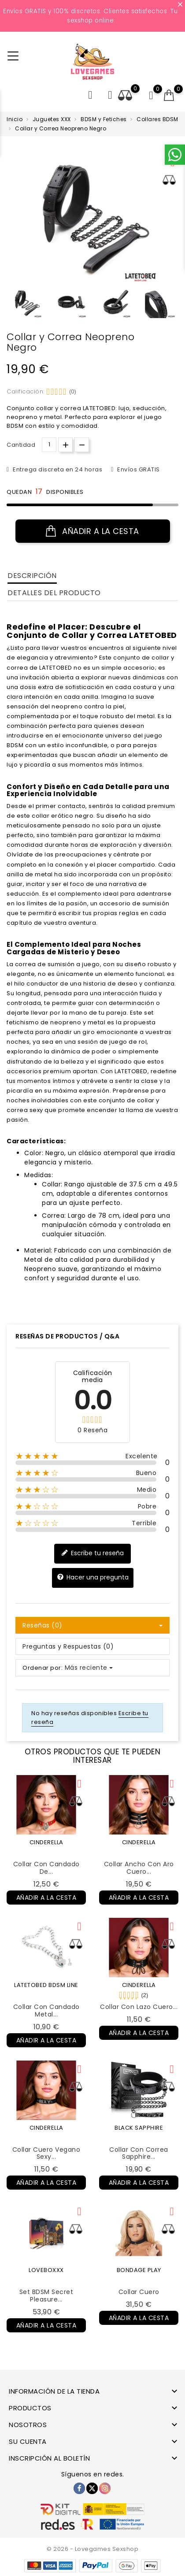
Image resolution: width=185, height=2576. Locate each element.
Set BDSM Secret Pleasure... (46, 2295)
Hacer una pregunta (93, 1577)
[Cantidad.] (49, 444)
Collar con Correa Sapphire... (138, 2153)
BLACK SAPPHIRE (139, 2128)
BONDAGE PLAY (139, 2270)
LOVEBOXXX (46, 2270)
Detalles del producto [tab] (54, 593)
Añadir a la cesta (92, 531)
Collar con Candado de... (46, 1868)
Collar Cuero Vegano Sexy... (46, 2153)
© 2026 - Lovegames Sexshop (92, 2549)
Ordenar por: (42, 1668)
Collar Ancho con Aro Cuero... (139, 1868)
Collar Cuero (138, 2291)
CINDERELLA (46, 1842)
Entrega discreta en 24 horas (57, 469)
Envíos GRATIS (138, 469)
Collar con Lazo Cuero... (139, 2006)
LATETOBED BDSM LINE (46, 1985)
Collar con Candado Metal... (46, 2010)
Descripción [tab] (32, 576)
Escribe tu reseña (92, 1553)
